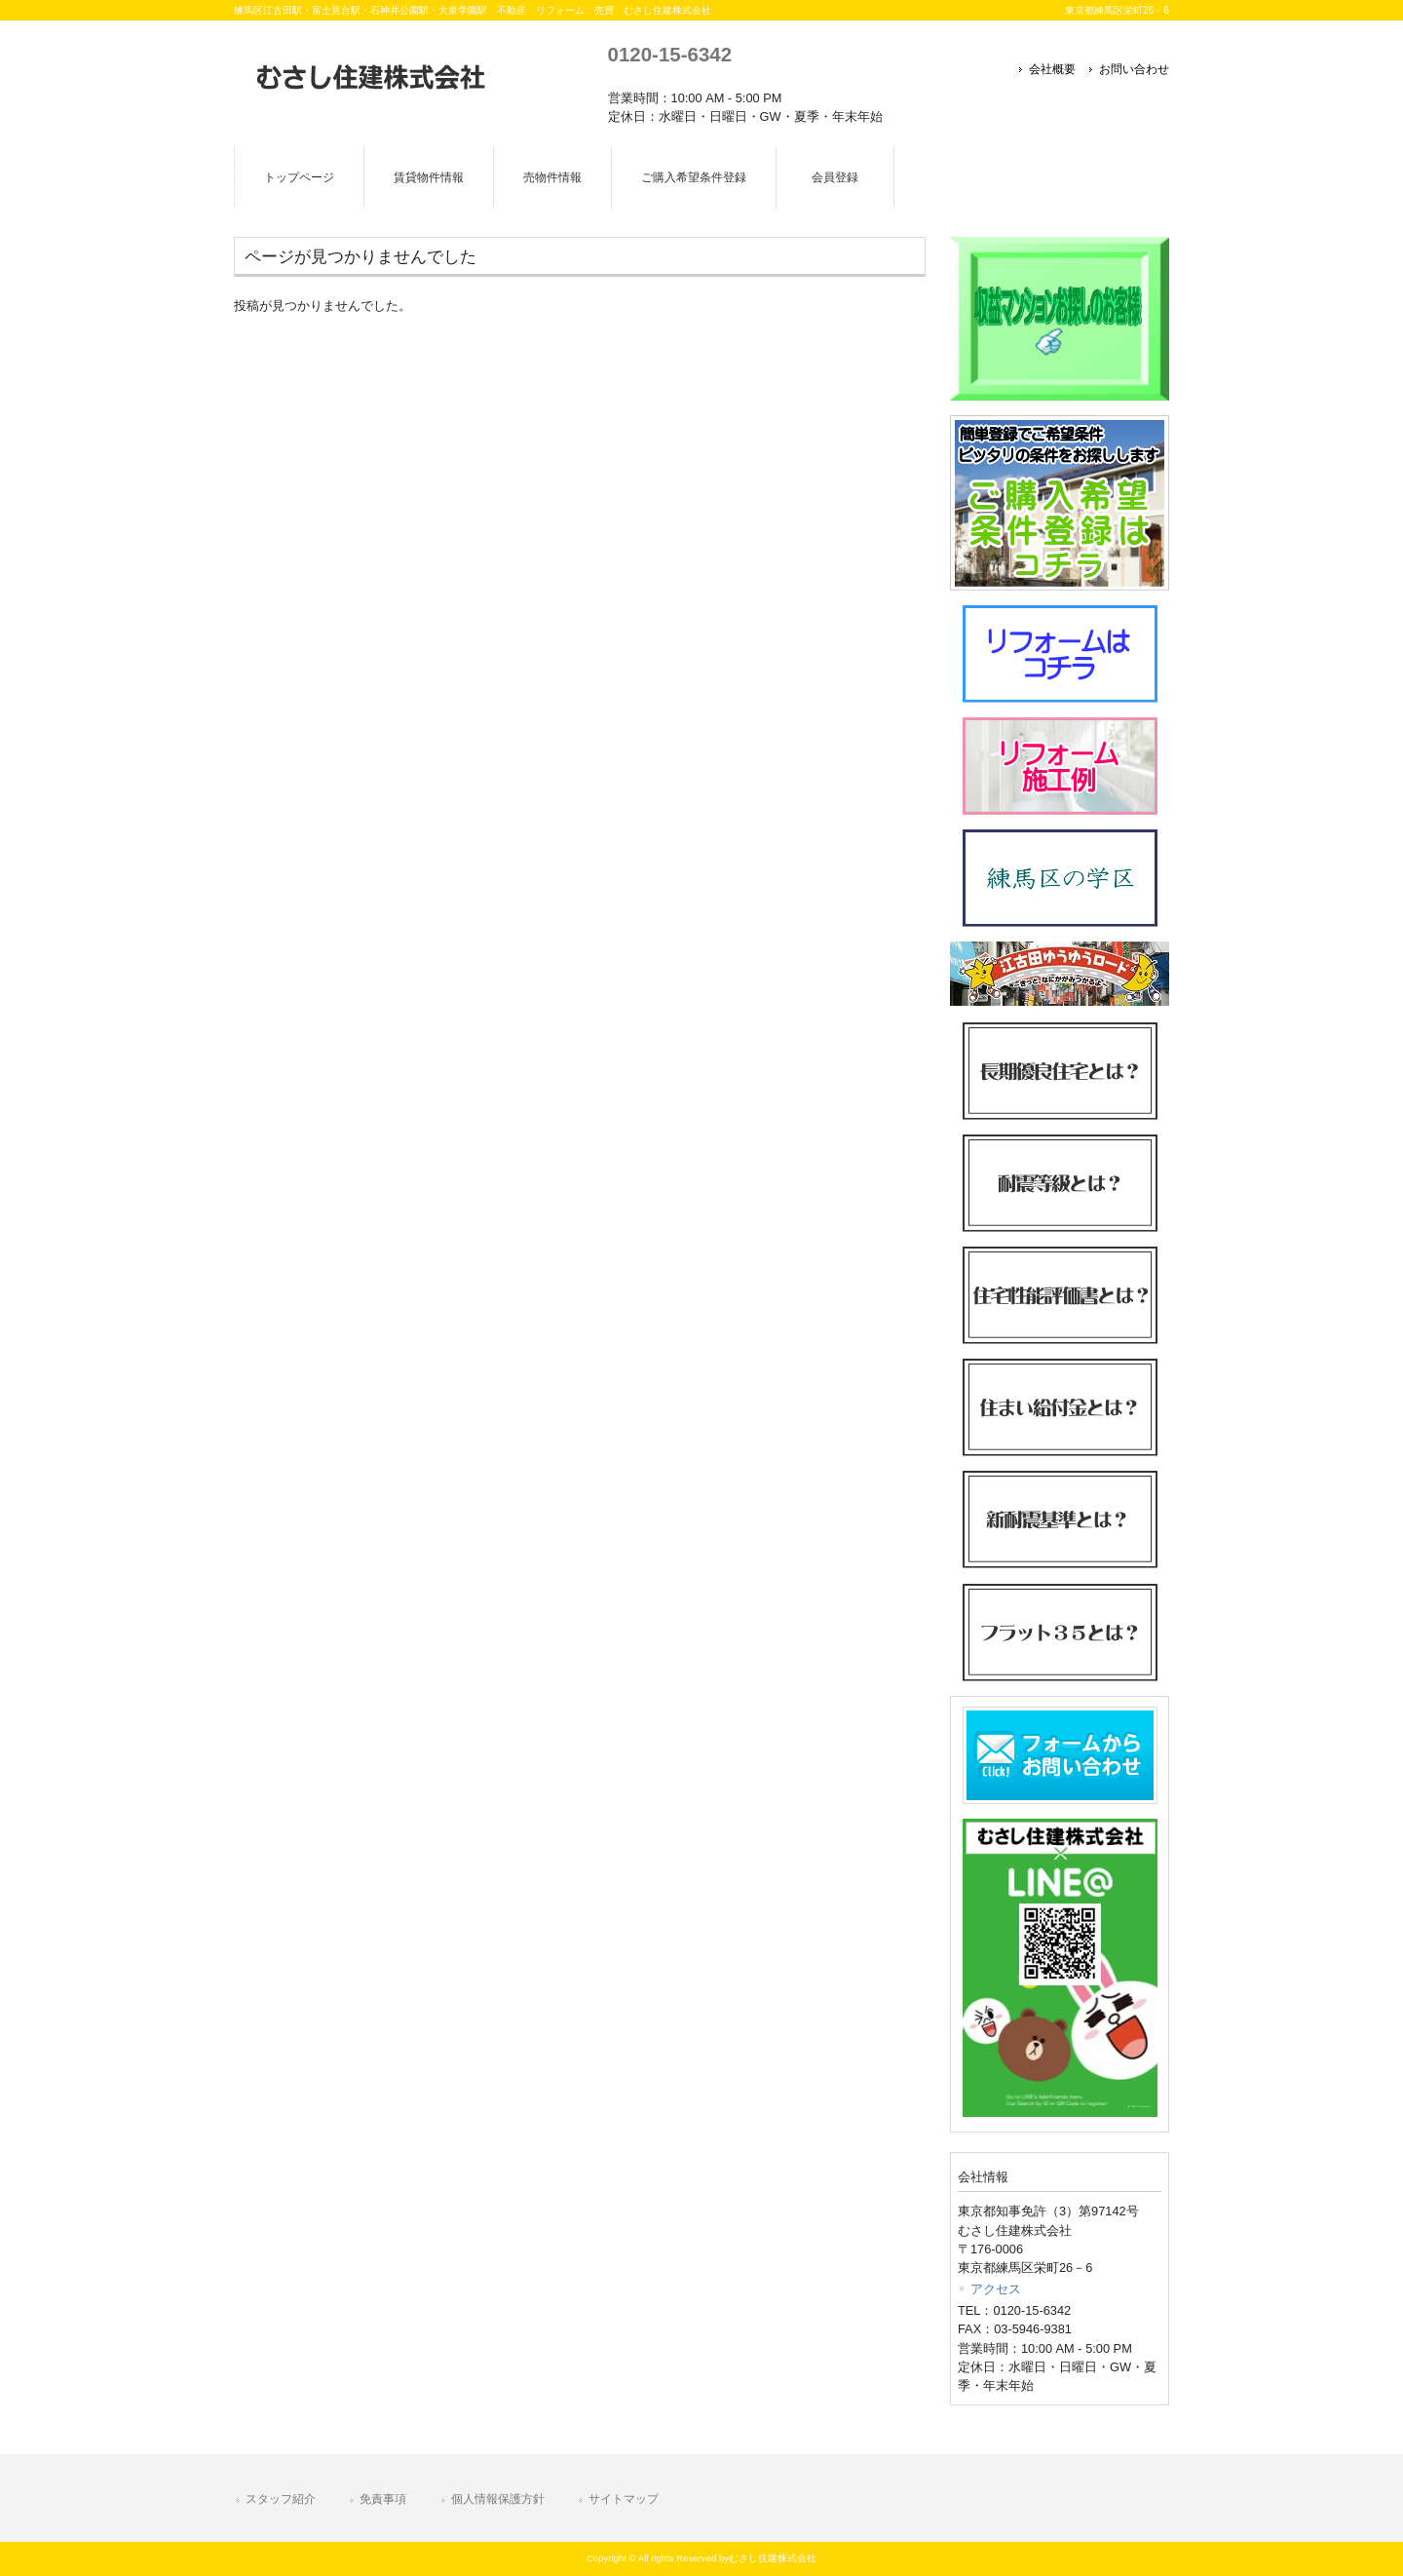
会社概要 (1052, 69)
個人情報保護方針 (498, 2499)
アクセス (995, 2289)
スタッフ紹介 (281, 2499)
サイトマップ (623, 2499)
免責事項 (383, 2499)
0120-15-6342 (670, 54)
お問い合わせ (1134, 69)
